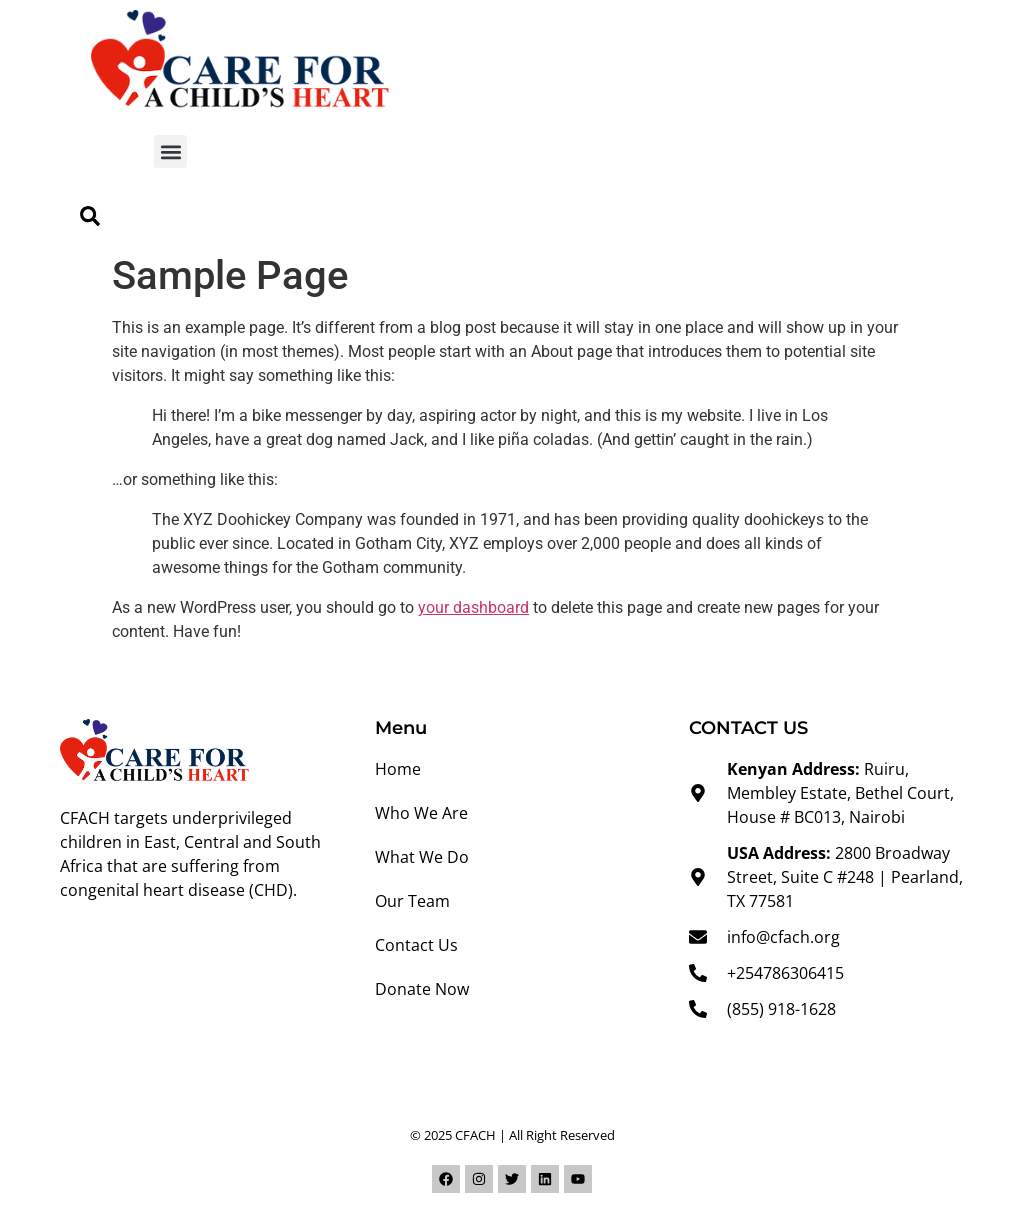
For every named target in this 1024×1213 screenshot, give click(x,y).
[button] (170, 151)
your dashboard (473, 607)
